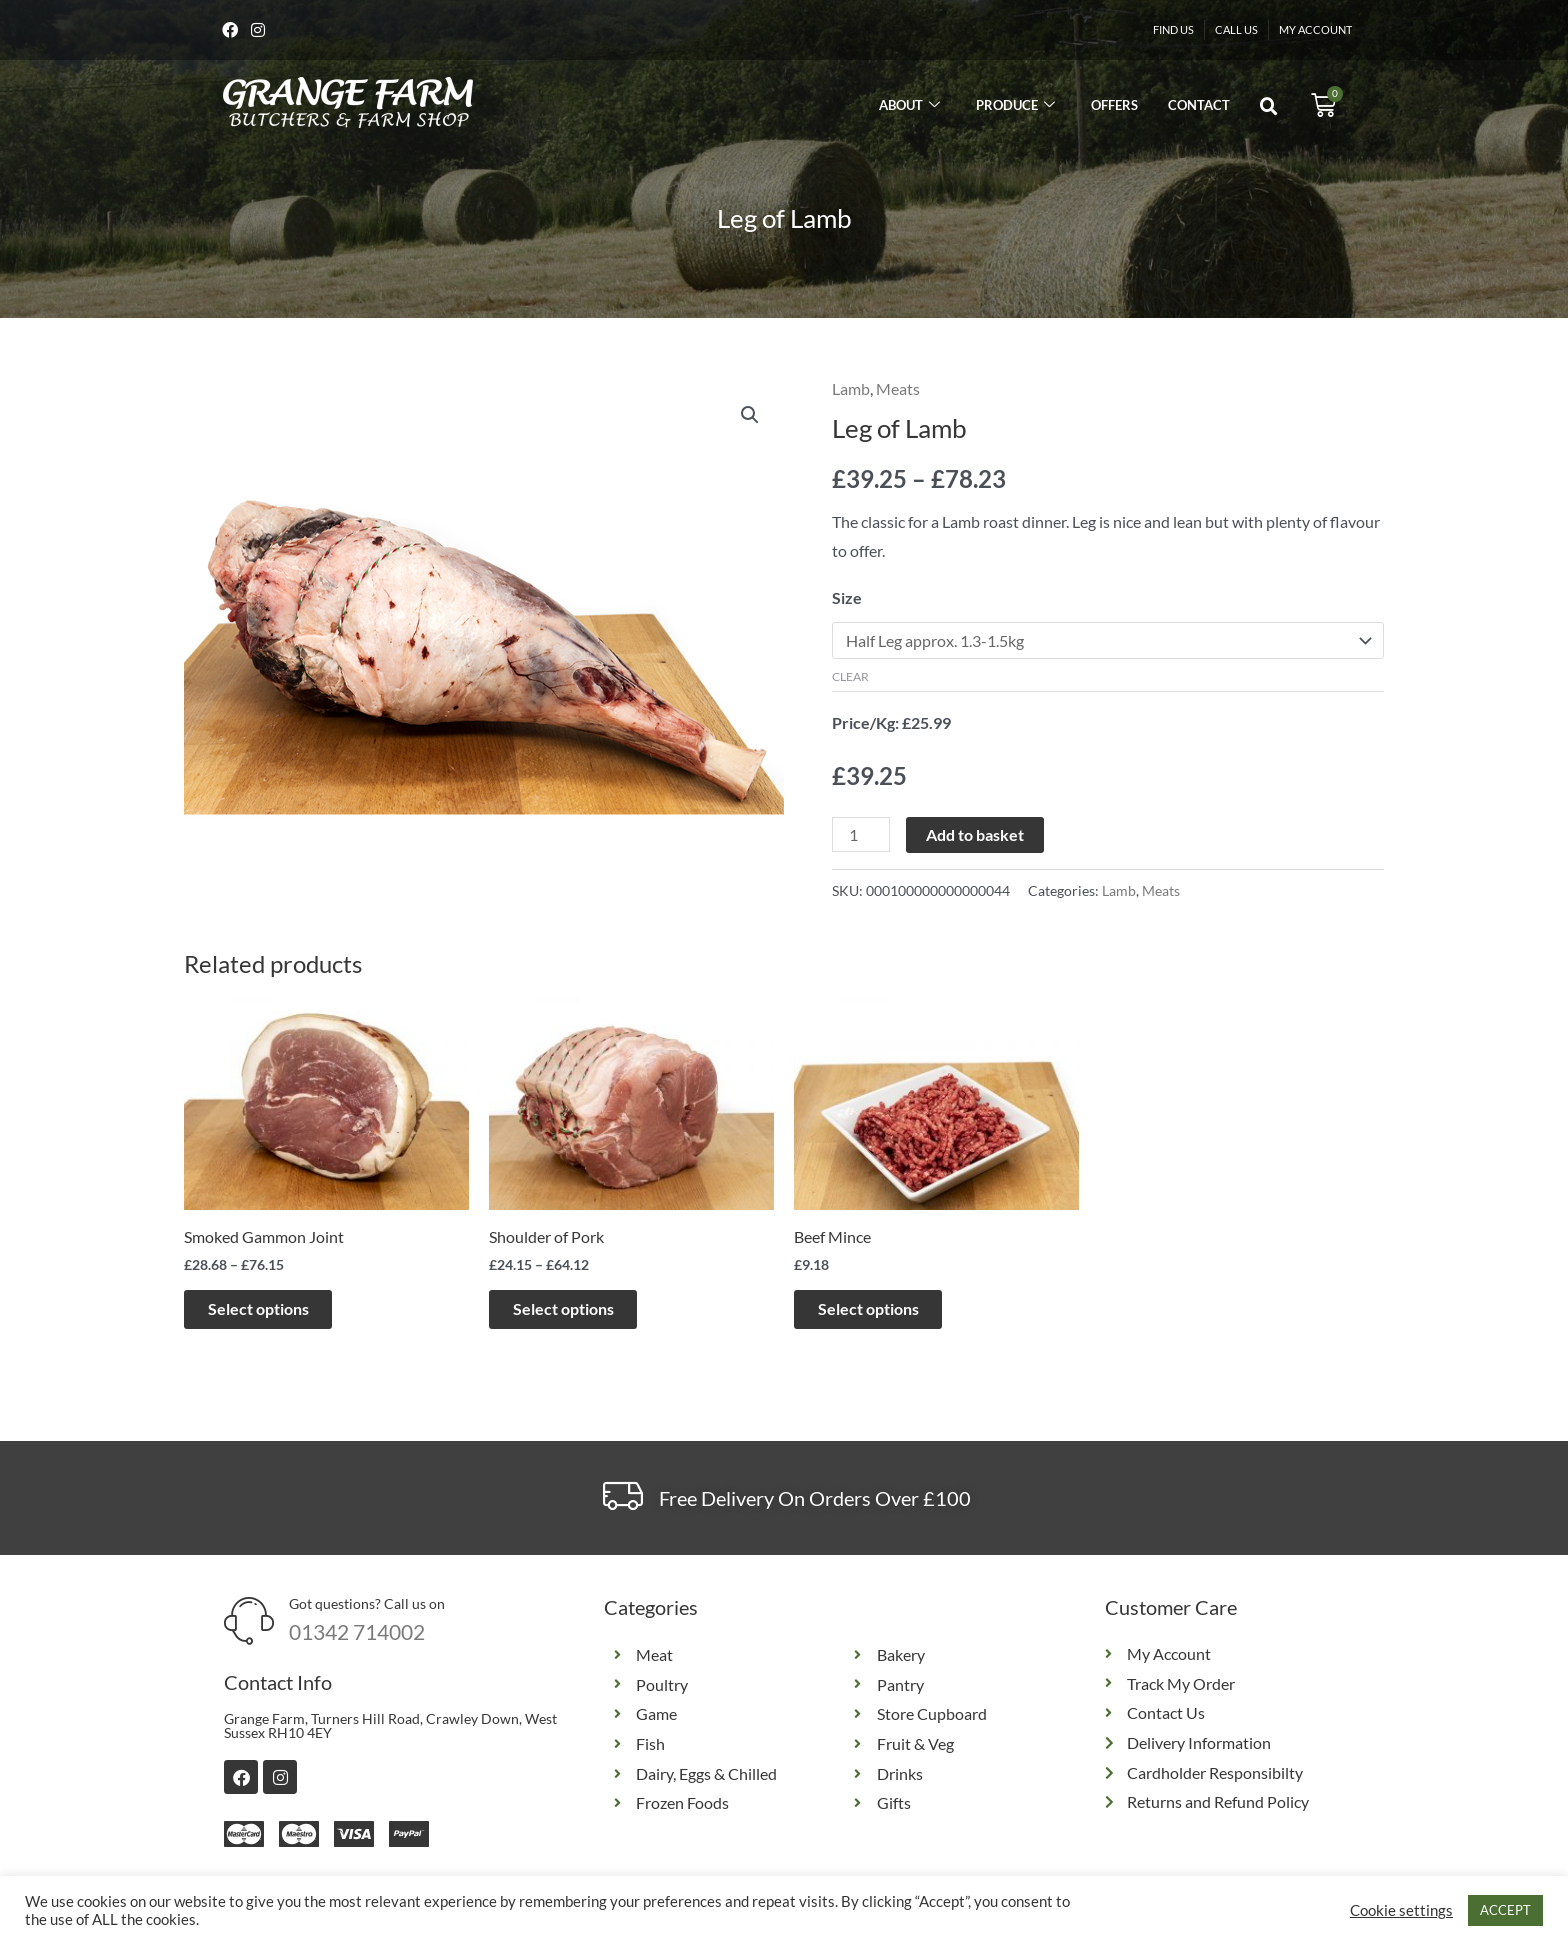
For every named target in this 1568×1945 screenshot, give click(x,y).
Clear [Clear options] (850, 678)
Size (847, 599)
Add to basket (975, 837)
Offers (1114, 107)
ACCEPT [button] (1505, 1910)
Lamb (851, 390)
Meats (898, 390)
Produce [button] (1015, 107)
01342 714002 (357, 1636)
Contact (1199, 107)
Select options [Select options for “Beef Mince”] (884, 1311)
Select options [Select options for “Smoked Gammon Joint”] (274, 1311)
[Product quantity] (861, 837)
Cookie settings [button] (1401, 1910)
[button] (1269, 109)
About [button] (909, 107)
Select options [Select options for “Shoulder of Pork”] (579, 1311)
